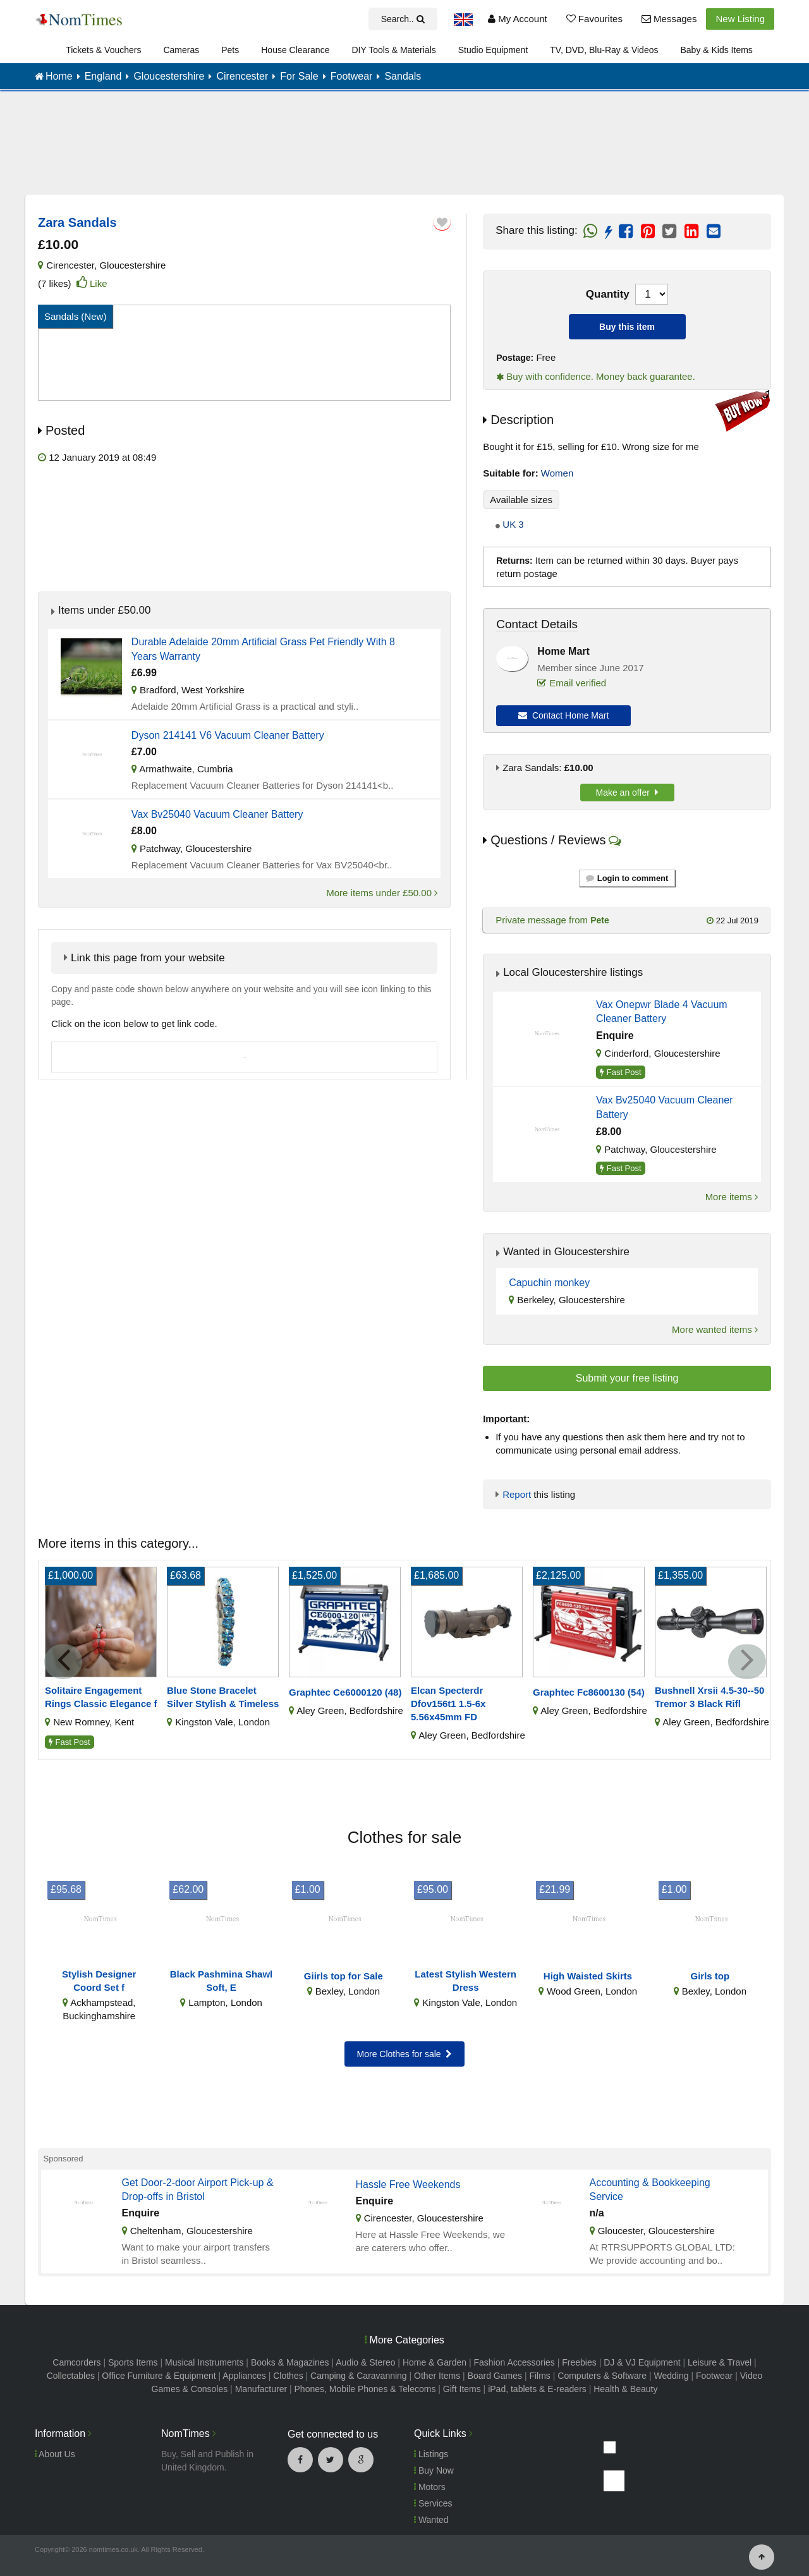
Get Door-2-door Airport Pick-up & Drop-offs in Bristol (198, 2189)
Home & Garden (434, 2362)
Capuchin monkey (549, 1282)
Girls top (709, 1976)
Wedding (671, 2376)
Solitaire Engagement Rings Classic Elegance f (101, 1697)
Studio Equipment (493, 50)
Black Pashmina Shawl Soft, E (221, 1981)
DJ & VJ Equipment (642, 2362)
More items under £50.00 (381, 892)
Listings (431, 2454)
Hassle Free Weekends (408, 2184)
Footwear (714, 2376)
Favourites (594, 18)
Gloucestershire (132, 265)
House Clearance (295, 50)
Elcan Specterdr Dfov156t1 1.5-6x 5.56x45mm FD (448, 1703)
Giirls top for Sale (343, 1976)
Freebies (579, 2362)
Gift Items (462, 2389)
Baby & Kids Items (716, 50)
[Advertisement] (404, 152)
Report (516, 1494)
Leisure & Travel (719, 2362)
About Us (55, 2454)
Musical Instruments (204, 2362)
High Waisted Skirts (588, 1976)
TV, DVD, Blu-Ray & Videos (604, 50)
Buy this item (627, 327)
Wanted (431, 2520)
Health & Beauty (625, 2389)
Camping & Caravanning (358, 2376)
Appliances (244, 2376)
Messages (669, 18)
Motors (430, 2487)
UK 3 (512, 524)
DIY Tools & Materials (393, 50)
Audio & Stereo (365, 2362)
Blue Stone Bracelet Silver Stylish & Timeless (223, 1697)
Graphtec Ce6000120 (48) (345, 1692)
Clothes (288, 2376)
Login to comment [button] (627, 878)
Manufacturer (261, 2389)
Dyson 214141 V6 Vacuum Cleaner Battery (227, 735)
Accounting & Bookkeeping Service (650, 2189)
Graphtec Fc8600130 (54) (589, 1692)
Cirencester (70, 265)
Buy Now (434, 2470)
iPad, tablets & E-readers (537, 2389)
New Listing (740, 18)
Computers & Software (602, 2376)
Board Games (495, 2376)
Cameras (181, 50)
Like (98, 283)
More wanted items (715, 1329)
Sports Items (133, 2362)
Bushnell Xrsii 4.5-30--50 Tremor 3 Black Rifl (709, 1697)
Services (433, 2503)
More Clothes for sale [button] (405, 2054)
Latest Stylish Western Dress (465, 1981)
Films (539, 2376)
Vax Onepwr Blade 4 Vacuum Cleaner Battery (661, 1011)
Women (557, 473)
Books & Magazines (290, 2362)
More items (731, 1196)
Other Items (437, 2376)
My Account (517, 18)
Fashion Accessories (513, 2362)
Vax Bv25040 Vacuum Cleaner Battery (217, 814)
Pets (230, 50)
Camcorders (76, 2362)
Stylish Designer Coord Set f (99, 1981)
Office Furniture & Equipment (159, 2376)
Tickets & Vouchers (103, 50)
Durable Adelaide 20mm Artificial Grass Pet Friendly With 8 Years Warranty (263, 648)
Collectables (71, 2376)
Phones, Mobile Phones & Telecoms (365, 2389)
